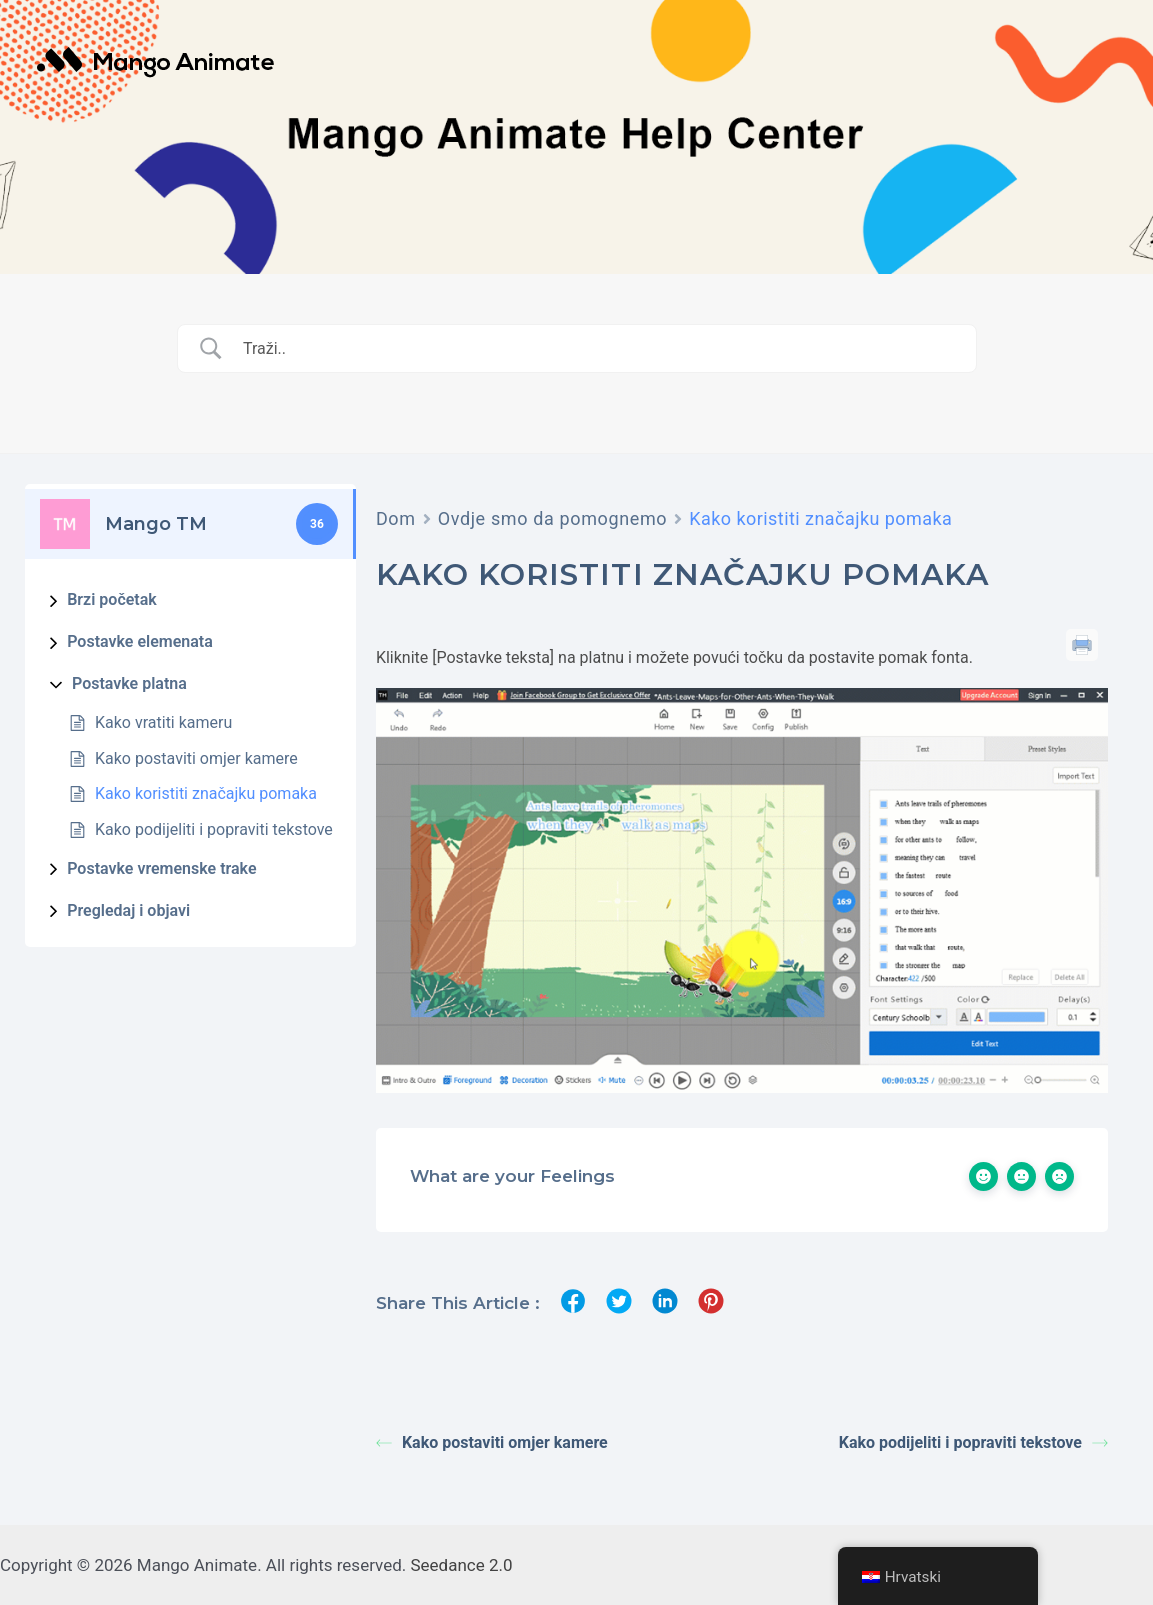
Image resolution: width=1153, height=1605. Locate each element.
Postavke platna (129, 683)
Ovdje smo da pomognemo (553, 518)
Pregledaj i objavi (128, 910)
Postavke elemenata (140, 641)
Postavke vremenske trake (161, 868)
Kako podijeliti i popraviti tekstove (214, 829)
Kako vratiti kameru (163, 722)
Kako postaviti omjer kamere (196, 758)
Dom (396, 518)
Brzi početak (112, 599)
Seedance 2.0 (462, 1565)
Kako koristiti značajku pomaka (206, 793)
